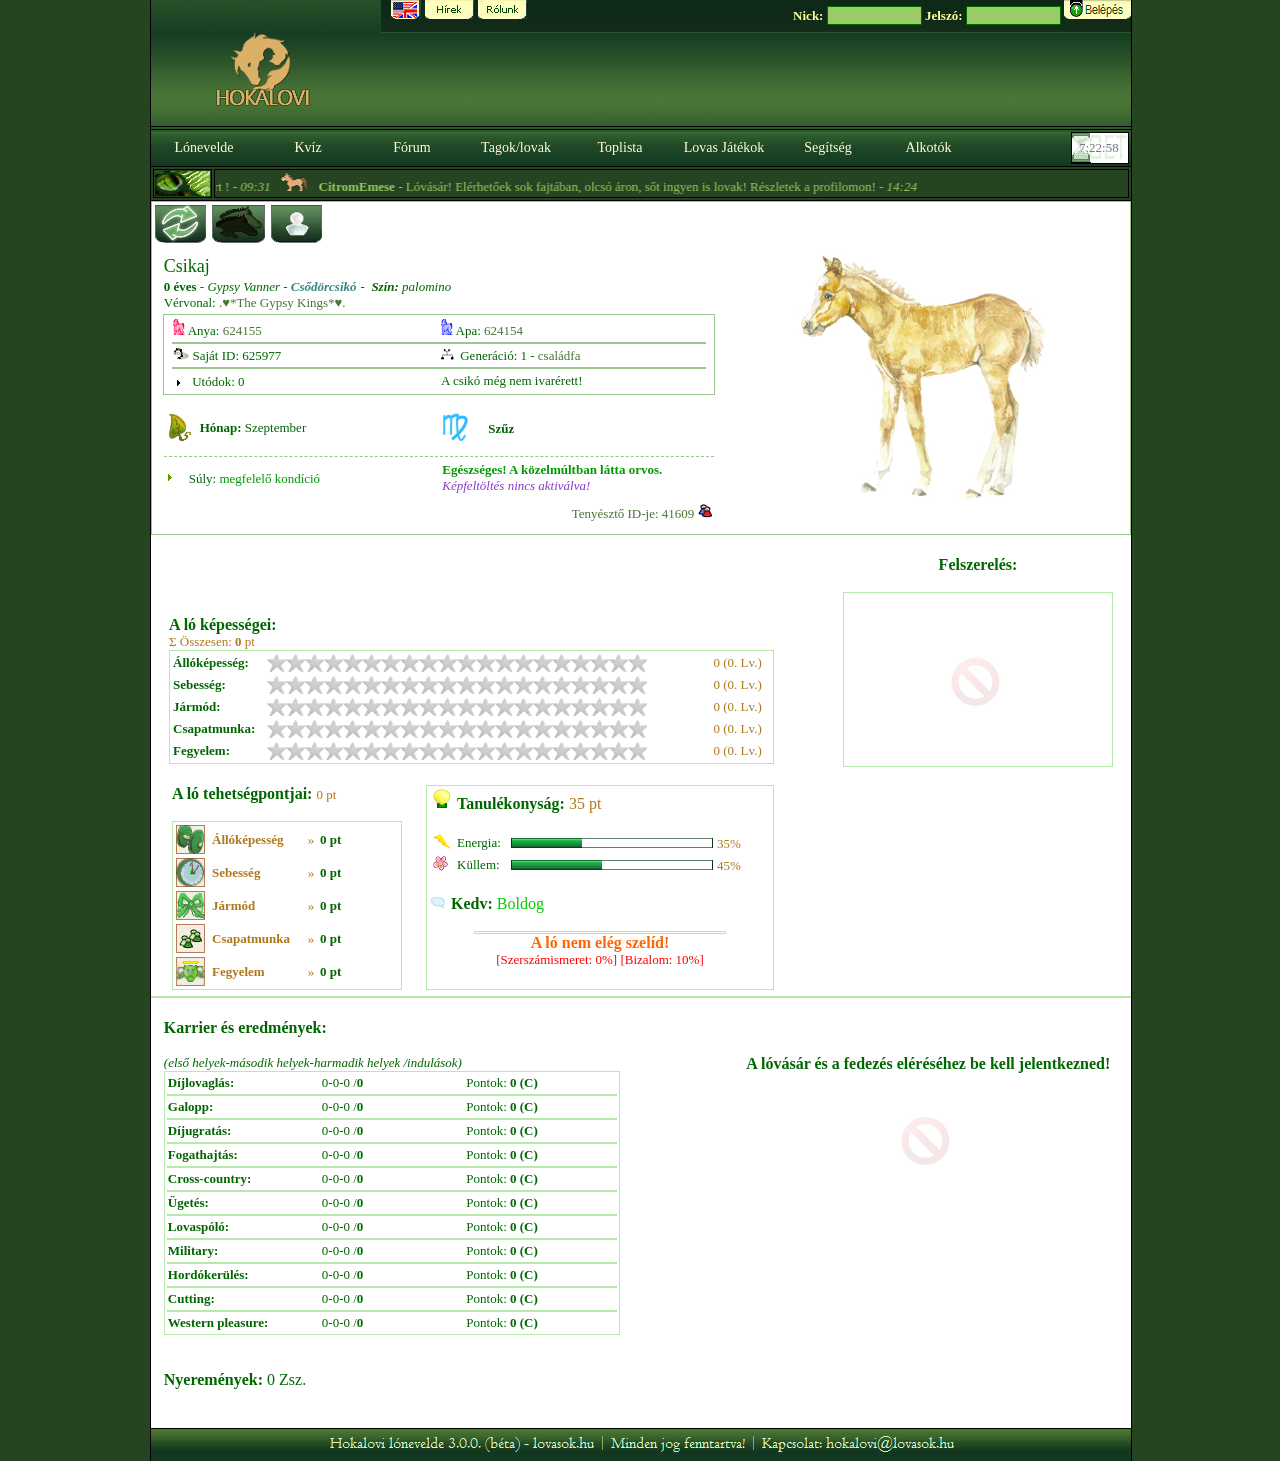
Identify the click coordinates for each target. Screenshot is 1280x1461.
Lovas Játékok (724, 147)
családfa (559, 355)
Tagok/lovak (516, 147)
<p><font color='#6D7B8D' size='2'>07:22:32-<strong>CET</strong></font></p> (1102, 148)
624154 (503, 330)
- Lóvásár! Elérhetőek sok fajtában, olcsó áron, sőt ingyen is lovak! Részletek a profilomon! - (635, 186)
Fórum (411, 147)
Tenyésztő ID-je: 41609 (633, 513)
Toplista (620, 147)
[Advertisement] (504, 568)
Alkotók (929, 147)
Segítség (827, 147)
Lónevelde (203, 147)
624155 (242, 330)
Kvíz (307, 147)
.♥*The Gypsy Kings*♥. (282, 302)
